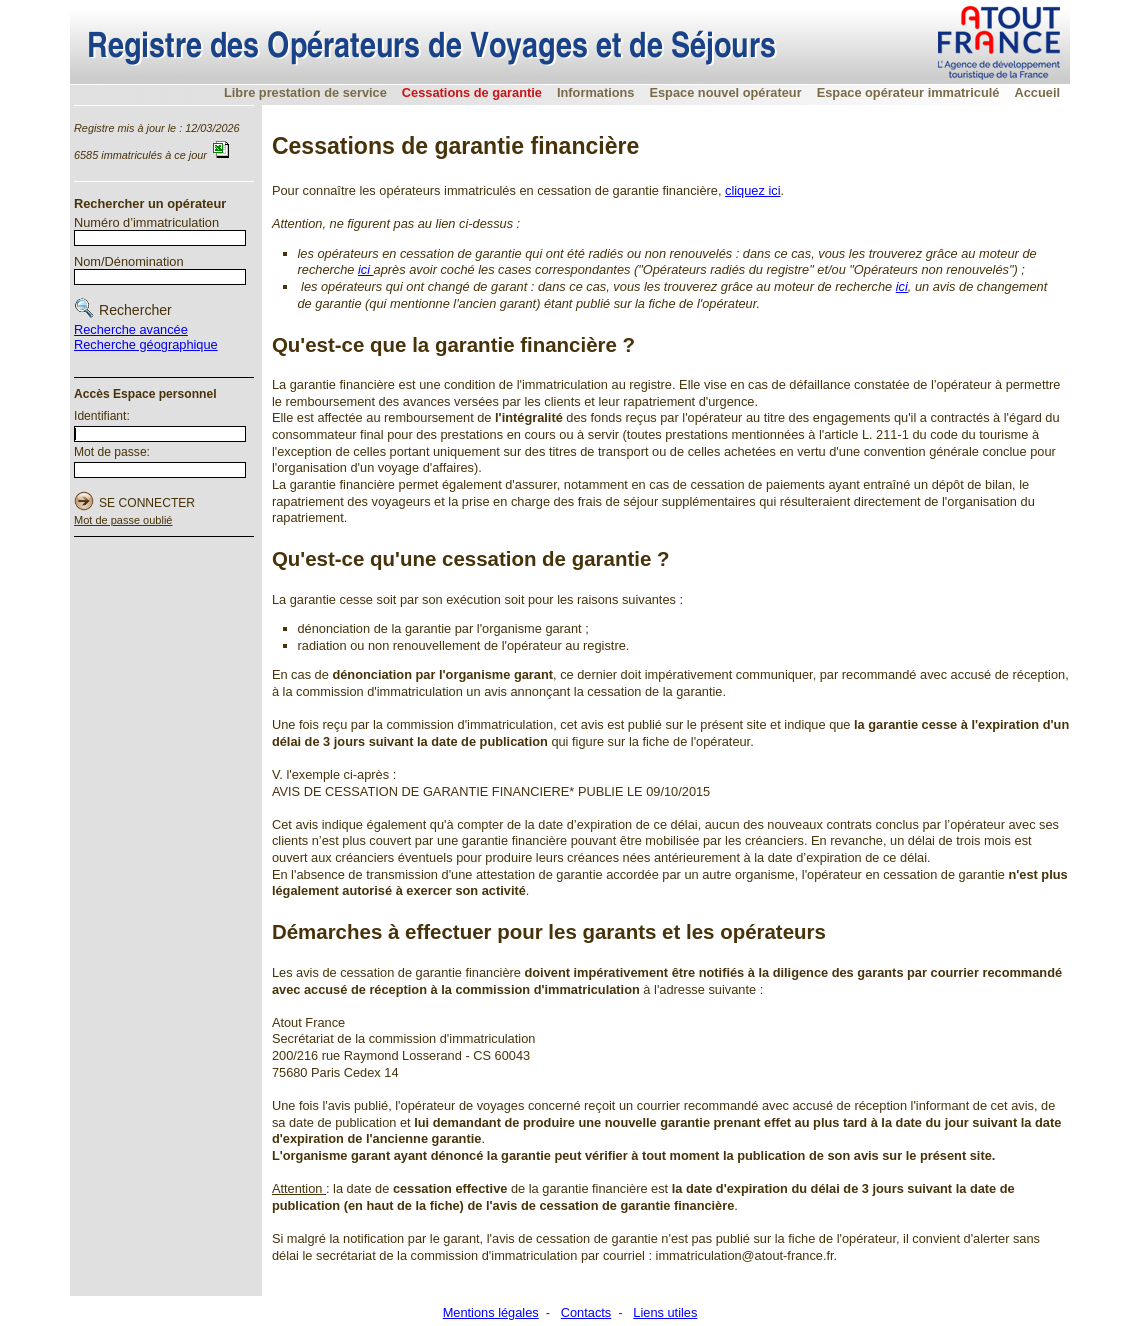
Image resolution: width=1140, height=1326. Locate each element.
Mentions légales (491, 1312)
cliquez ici (752, 190)
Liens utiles (665, 1312)
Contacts (586, 1312)
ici (366, 269)
